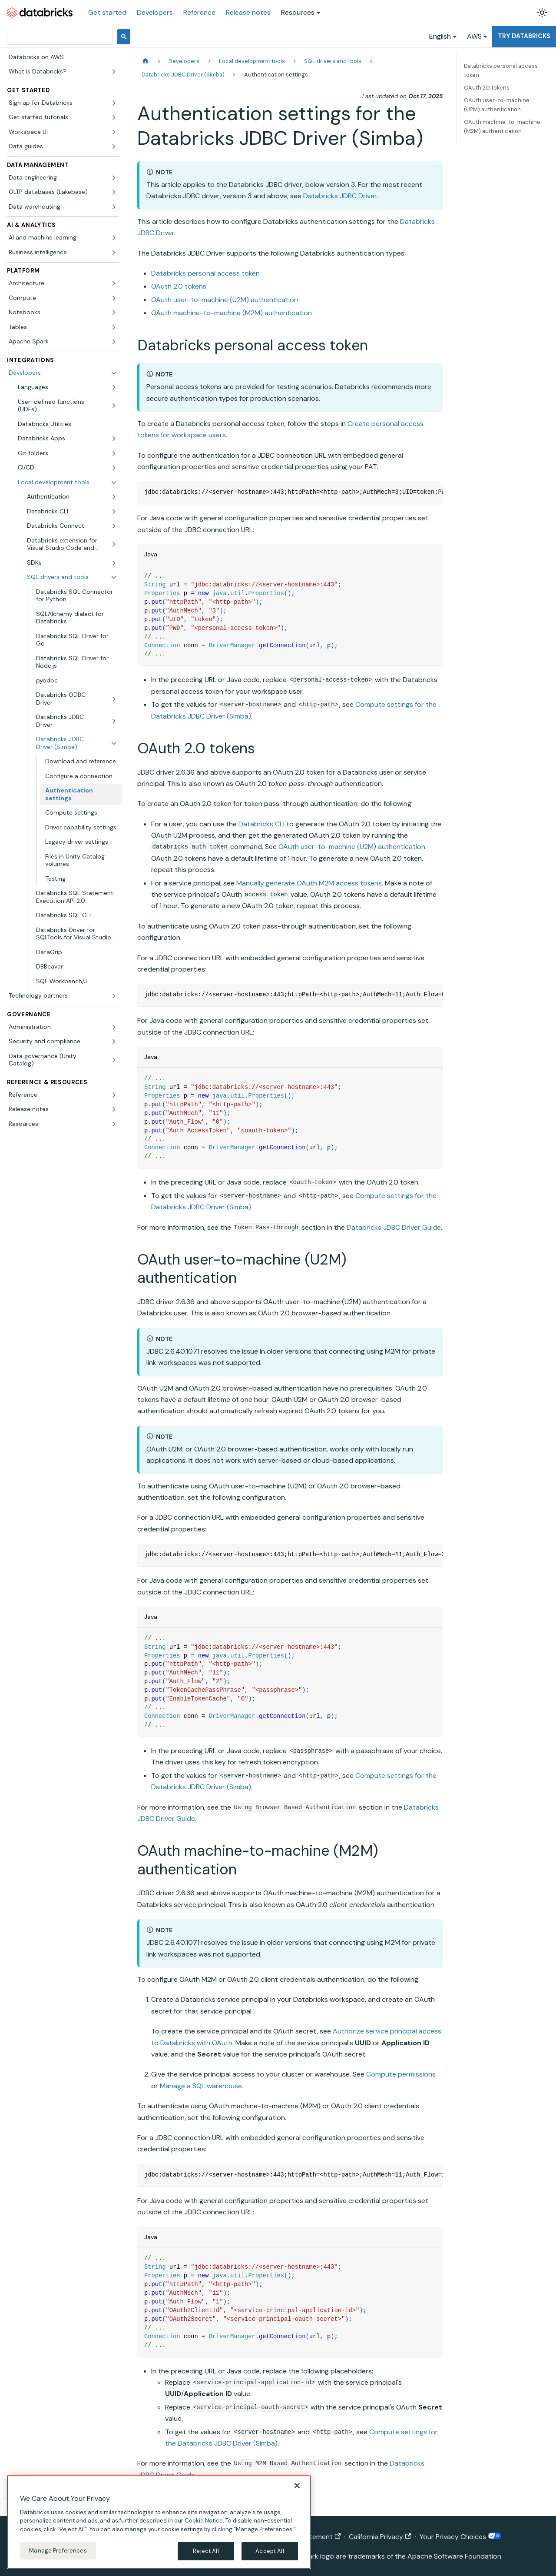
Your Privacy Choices (460, 2536)
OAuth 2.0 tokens (178, 286)
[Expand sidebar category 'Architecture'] (113, 283)
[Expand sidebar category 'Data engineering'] (113, 177)
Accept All (269, 2551)
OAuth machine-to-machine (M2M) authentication (231, 312)
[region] (159, 2522)
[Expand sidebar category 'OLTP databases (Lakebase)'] (113, 192)
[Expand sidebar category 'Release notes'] (113, 1109)
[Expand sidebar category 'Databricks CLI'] (113, 511)
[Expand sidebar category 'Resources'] (113, 1124)
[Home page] (145, 61)
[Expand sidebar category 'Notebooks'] (113, 312)
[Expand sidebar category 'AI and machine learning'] (113, 237)
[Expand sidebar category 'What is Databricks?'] (113, 71)
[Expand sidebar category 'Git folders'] (113, 453)
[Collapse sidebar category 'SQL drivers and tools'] (113, 577)
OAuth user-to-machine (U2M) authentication (224, 299)
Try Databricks (524, 36)
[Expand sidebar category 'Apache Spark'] (113, 341)
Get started (107, 12)
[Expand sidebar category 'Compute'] (113, 298)
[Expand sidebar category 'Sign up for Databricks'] (113, 103)
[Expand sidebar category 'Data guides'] (113, 146)
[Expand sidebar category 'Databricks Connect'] (113, 526)
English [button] (440, 36)
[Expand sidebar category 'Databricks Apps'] (113, 438)
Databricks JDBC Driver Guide (394, 1227)
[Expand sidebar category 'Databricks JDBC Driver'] (113, 721)
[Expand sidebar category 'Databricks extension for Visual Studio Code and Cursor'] (113, 544)
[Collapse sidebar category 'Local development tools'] (113, 482)
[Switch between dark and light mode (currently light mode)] (542, 13)
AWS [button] (474, 36)
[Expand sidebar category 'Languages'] (113, 387)
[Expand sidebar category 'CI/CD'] (113, 467)
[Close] (297, 2485)
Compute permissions (401, 2074)
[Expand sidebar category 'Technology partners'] (113, 995)
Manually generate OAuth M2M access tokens (309, 883)
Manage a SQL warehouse (201, 2085)
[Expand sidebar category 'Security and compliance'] (113, 1041)
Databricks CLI (261, 824)
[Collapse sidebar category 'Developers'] (113, 372)
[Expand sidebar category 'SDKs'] (113, 562)
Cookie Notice (204, 2520)
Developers (155, 12)
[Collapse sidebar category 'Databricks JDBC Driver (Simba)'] (113, 743)
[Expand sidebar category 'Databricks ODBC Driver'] (113, 699)
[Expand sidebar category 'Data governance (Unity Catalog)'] (113, 1060)
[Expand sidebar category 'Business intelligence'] (113, 252)
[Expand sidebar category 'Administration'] (113, 1027)
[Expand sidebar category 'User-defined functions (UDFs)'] (113, 406)
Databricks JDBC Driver (340, 195)
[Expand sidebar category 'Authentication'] (113, 496)
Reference (199, 12)
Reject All (205, 2551)
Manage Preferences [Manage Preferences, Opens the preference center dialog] (57, 2550)
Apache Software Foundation (454, 2556)
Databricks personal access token (205, 273)
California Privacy (380, 2536)
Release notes (248, 12)
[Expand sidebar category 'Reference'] (113, 1095)
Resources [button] (297, 12)
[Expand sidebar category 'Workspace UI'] (113, 132)
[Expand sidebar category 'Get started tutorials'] (113, 117)
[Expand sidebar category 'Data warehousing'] (113, 206)
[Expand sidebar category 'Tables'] (113, 327)
